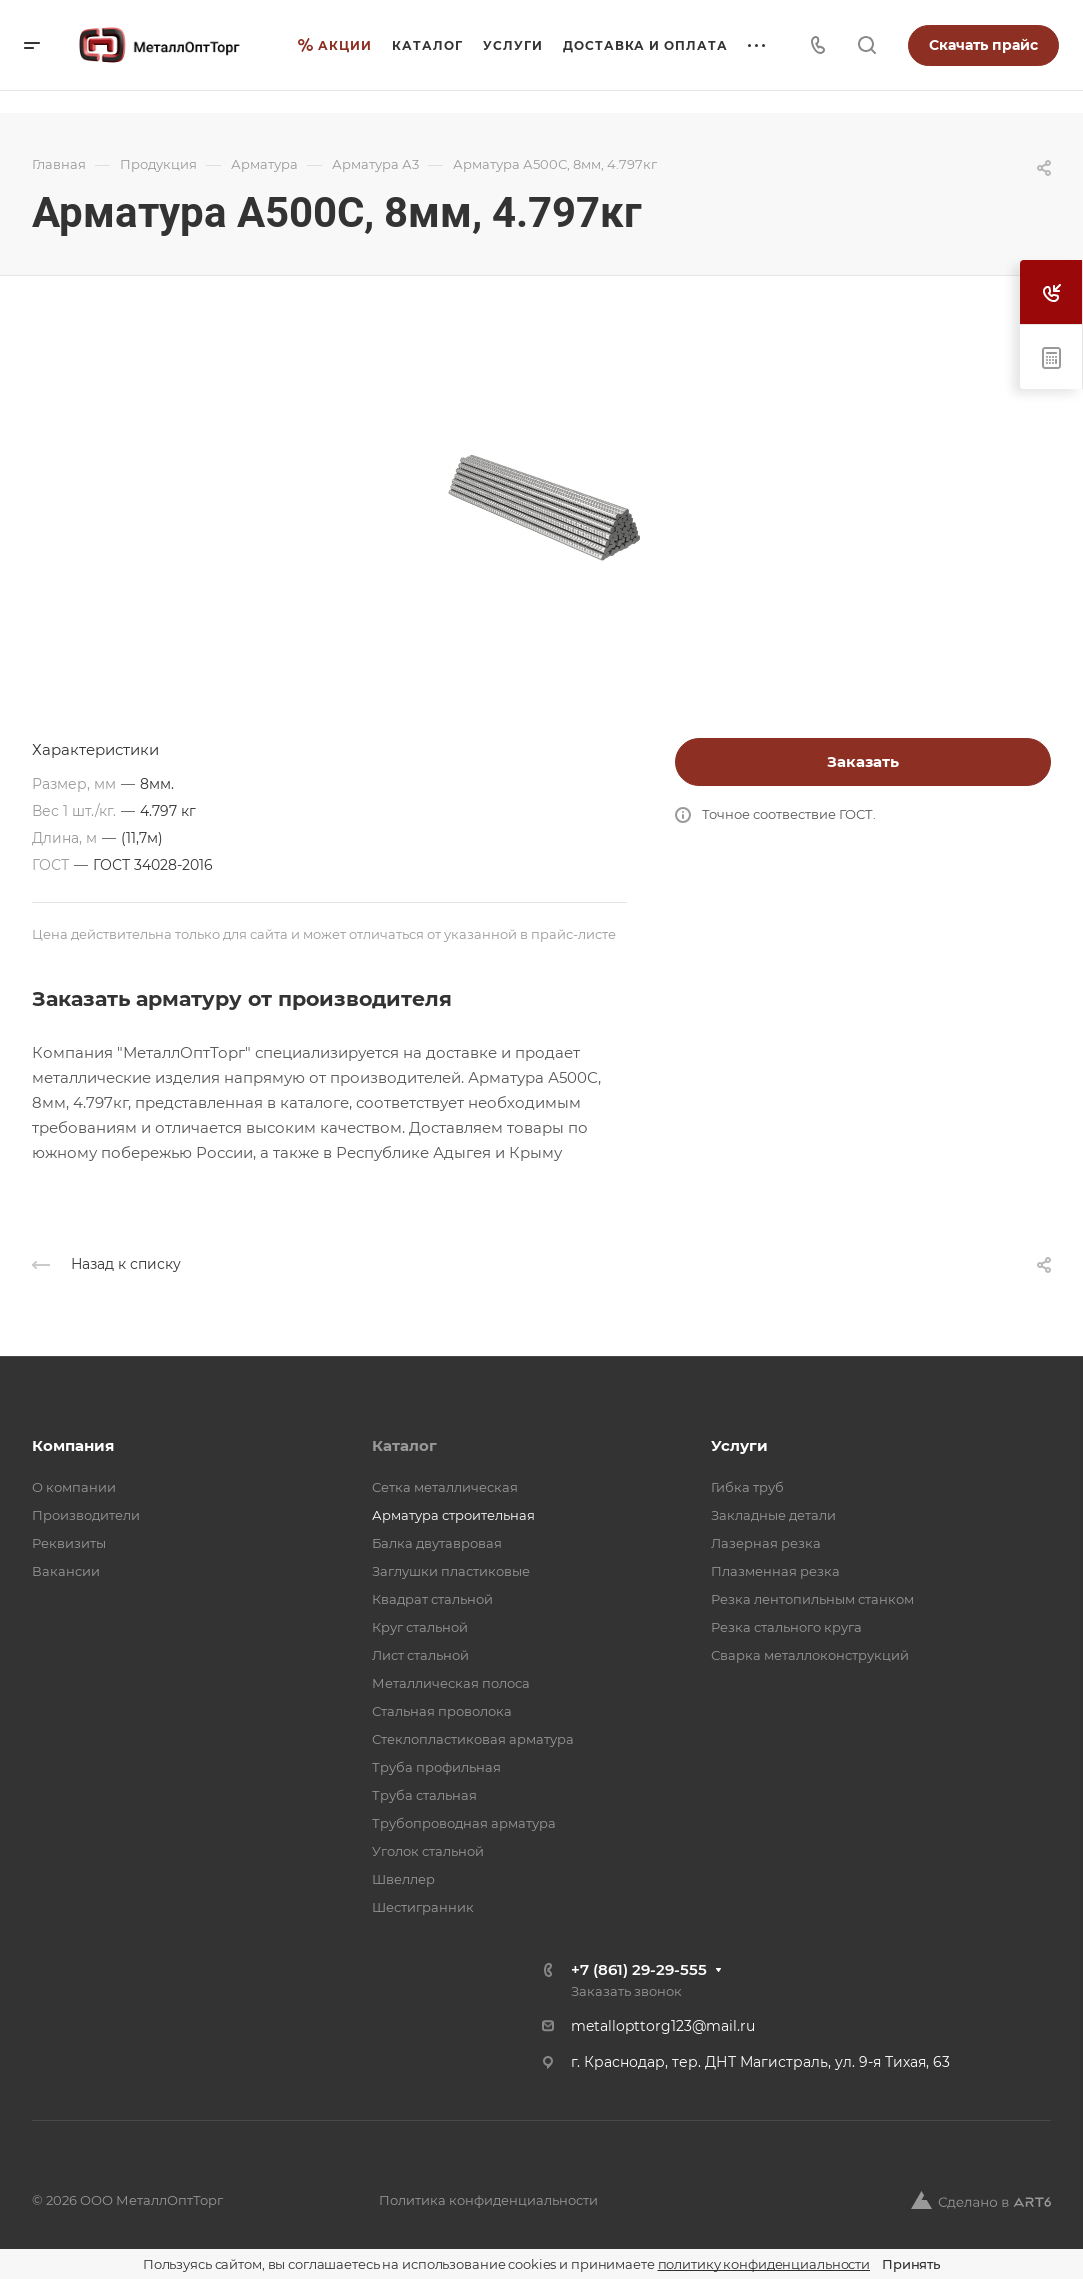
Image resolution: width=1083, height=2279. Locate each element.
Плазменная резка (775, 1571)
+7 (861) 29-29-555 (639, 1969)
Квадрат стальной (432, 1599)
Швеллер (403, 1879)
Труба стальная (424, 1795)
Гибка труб (747, 1487)
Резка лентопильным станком (812, 1599)
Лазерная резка (766, 1543)
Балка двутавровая (437, 1543)
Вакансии (66, 1571)
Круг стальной (420, 1627)
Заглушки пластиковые (451, 1571)
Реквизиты (69, 1543)
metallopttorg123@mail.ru (663, 2026)
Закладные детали (773, 1515)
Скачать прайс (983, 45)
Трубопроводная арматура (464, 1823)
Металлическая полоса (451, 1683)
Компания (73, 1445)
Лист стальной (420, 1655)
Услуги (739, 1445)
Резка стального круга (786, 1627)
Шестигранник (423, 1907)
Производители (86, 1515)
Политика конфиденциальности (488, 2200)
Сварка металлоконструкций (810, 1655)
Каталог (404, 1445)
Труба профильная (436, 1767)
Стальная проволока (442, 1711)
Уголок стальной (428, 1851)
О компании (74, 1487)
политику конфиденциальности (764, 2264)
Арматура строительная (453, 1515)
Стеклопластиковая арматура (473, 1739)
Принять (911, 2264)
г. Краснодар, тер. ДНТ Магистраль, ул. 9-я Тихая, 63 (760, 2062)
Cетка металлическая (445, 1487)
